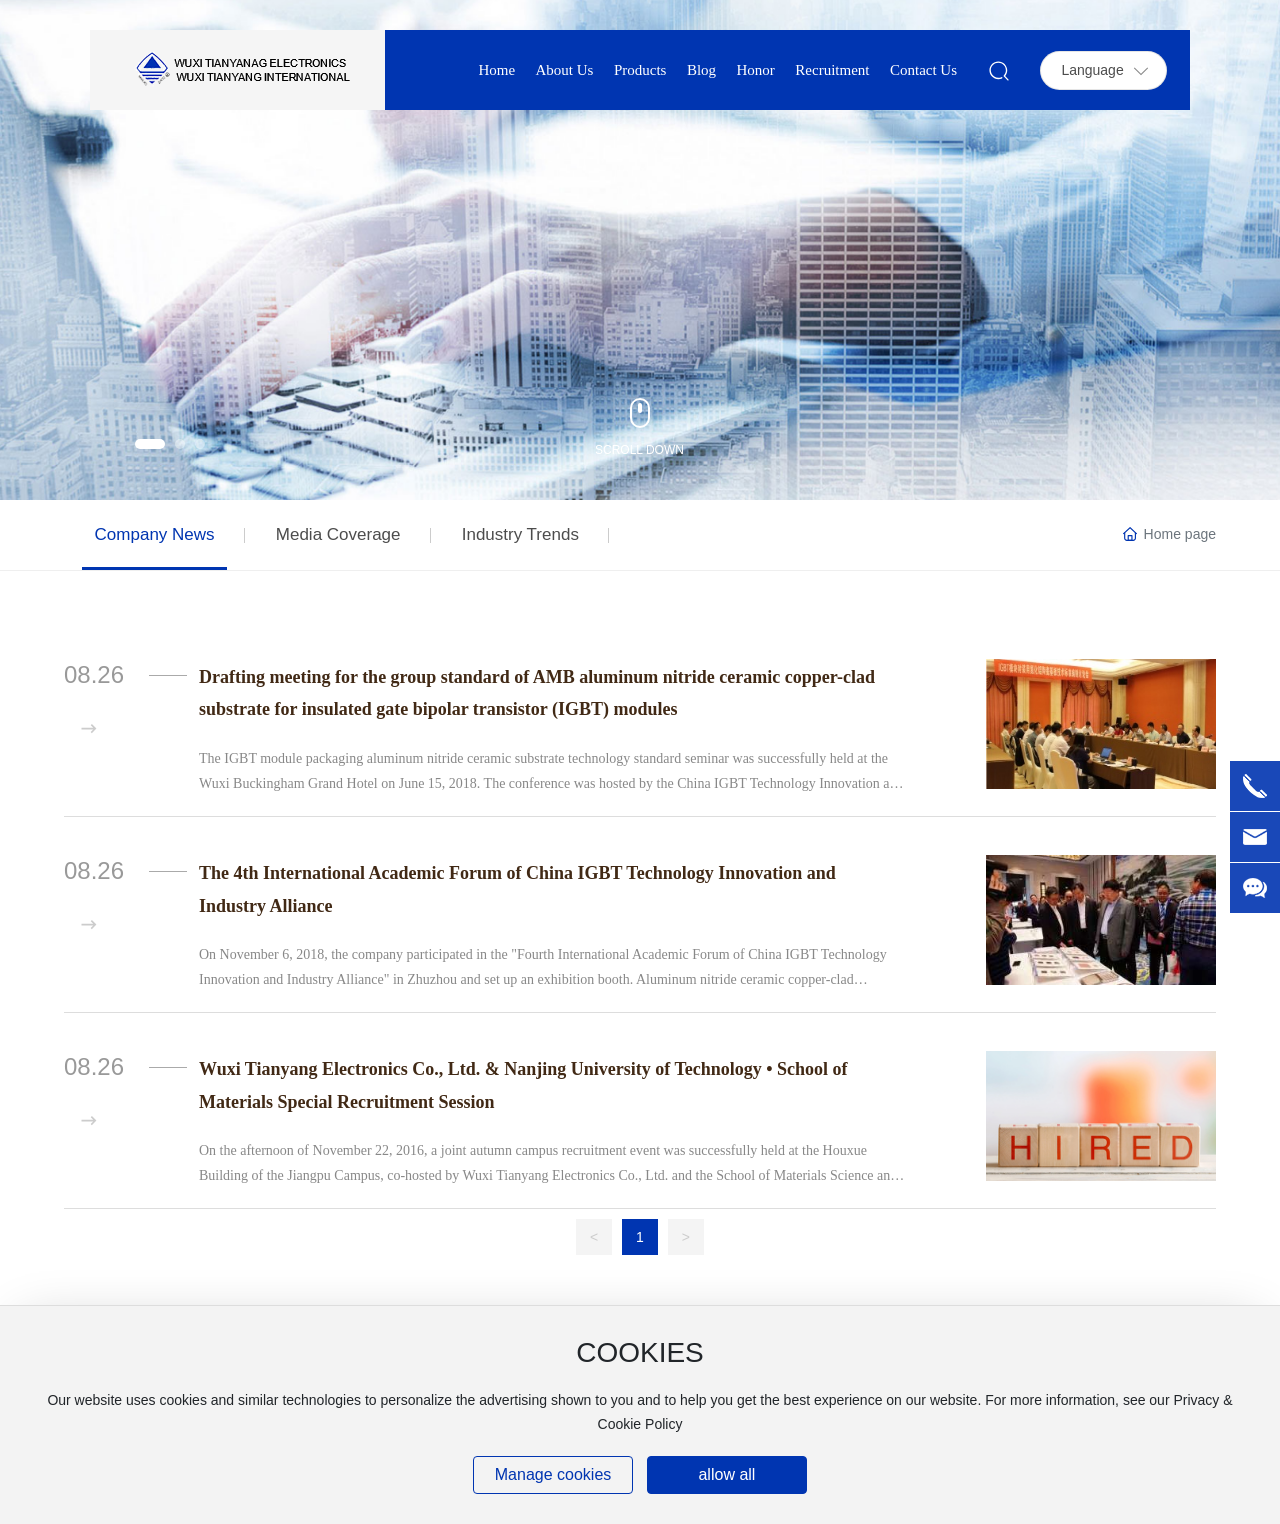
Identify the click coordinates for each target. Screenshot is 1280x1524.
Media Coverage (338, 534)
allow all (726, 1474)
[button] (150, 444)
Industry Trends (520, 534)
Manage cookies (553, 1474)
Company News (155, 534)
